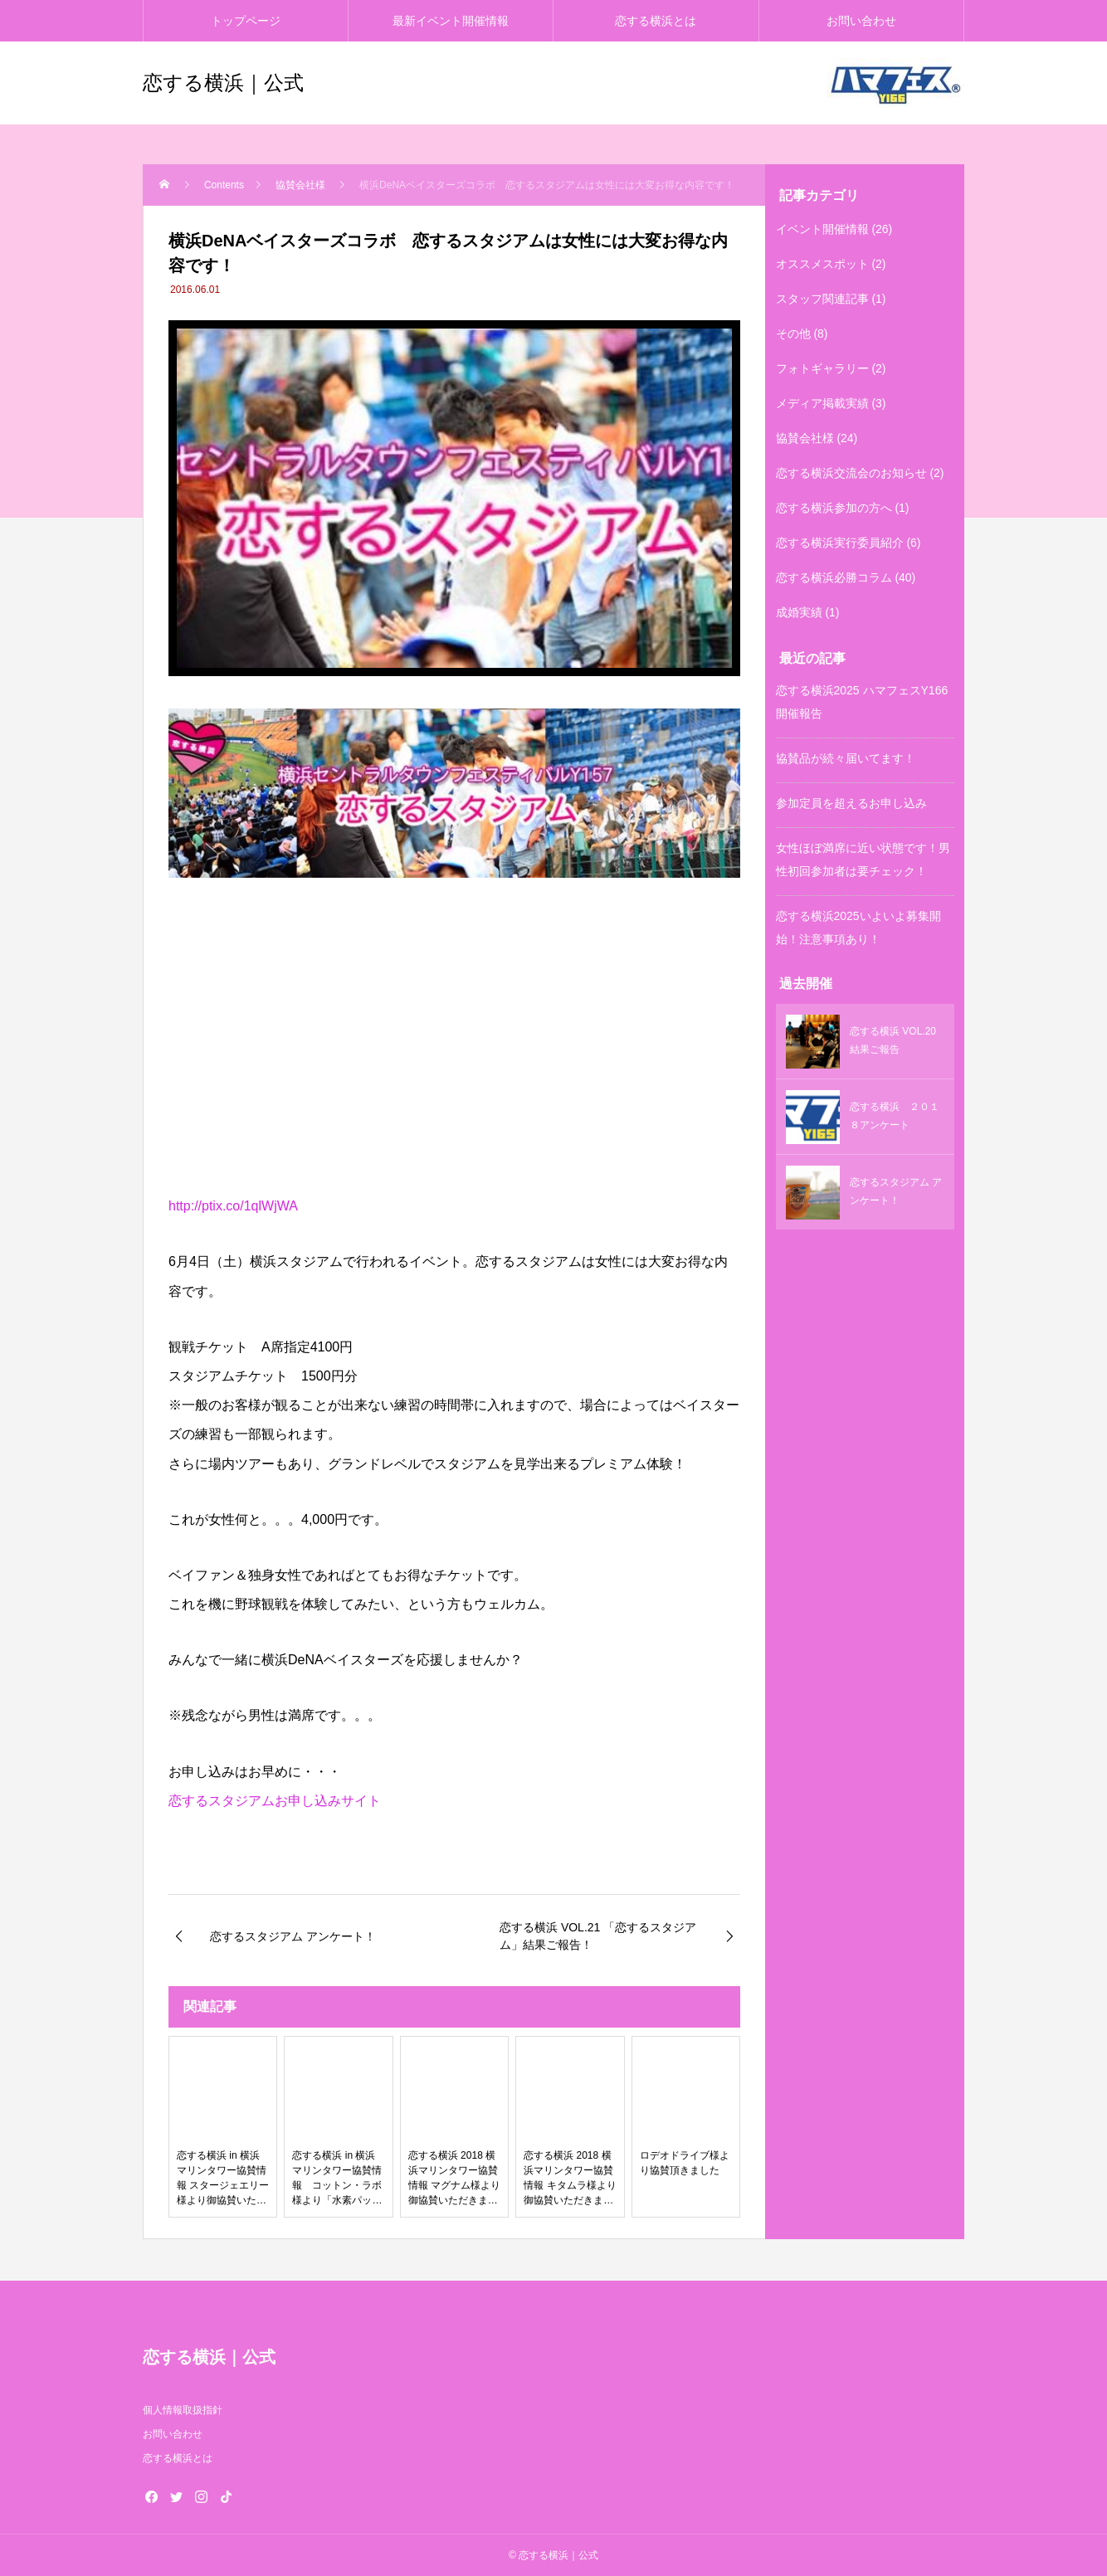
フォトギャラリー (822, 368)
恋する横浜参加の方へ (834, 507)
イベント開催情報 (822, 229)
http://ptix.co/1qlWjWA (233, 1206)
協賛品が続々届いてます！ (845, 758)
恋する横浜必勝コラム (834, 577)
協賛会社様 (805, 438)
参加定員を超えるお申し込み (851, 803)
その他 (793, 333)
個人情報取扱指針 (182, 2410)
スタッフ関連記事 (822, 298)
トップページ (245, 20)
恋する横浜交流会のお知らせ (851, 473)
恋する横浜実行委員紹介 (840, 542)
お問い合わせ (861, 20)
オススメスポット (822, 263)
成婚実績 (799, 612)
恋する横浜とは (655, 20)
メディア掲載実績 (822, 403)
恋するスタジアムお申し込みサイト (274, 1801)
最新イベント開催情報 (451, 20)
